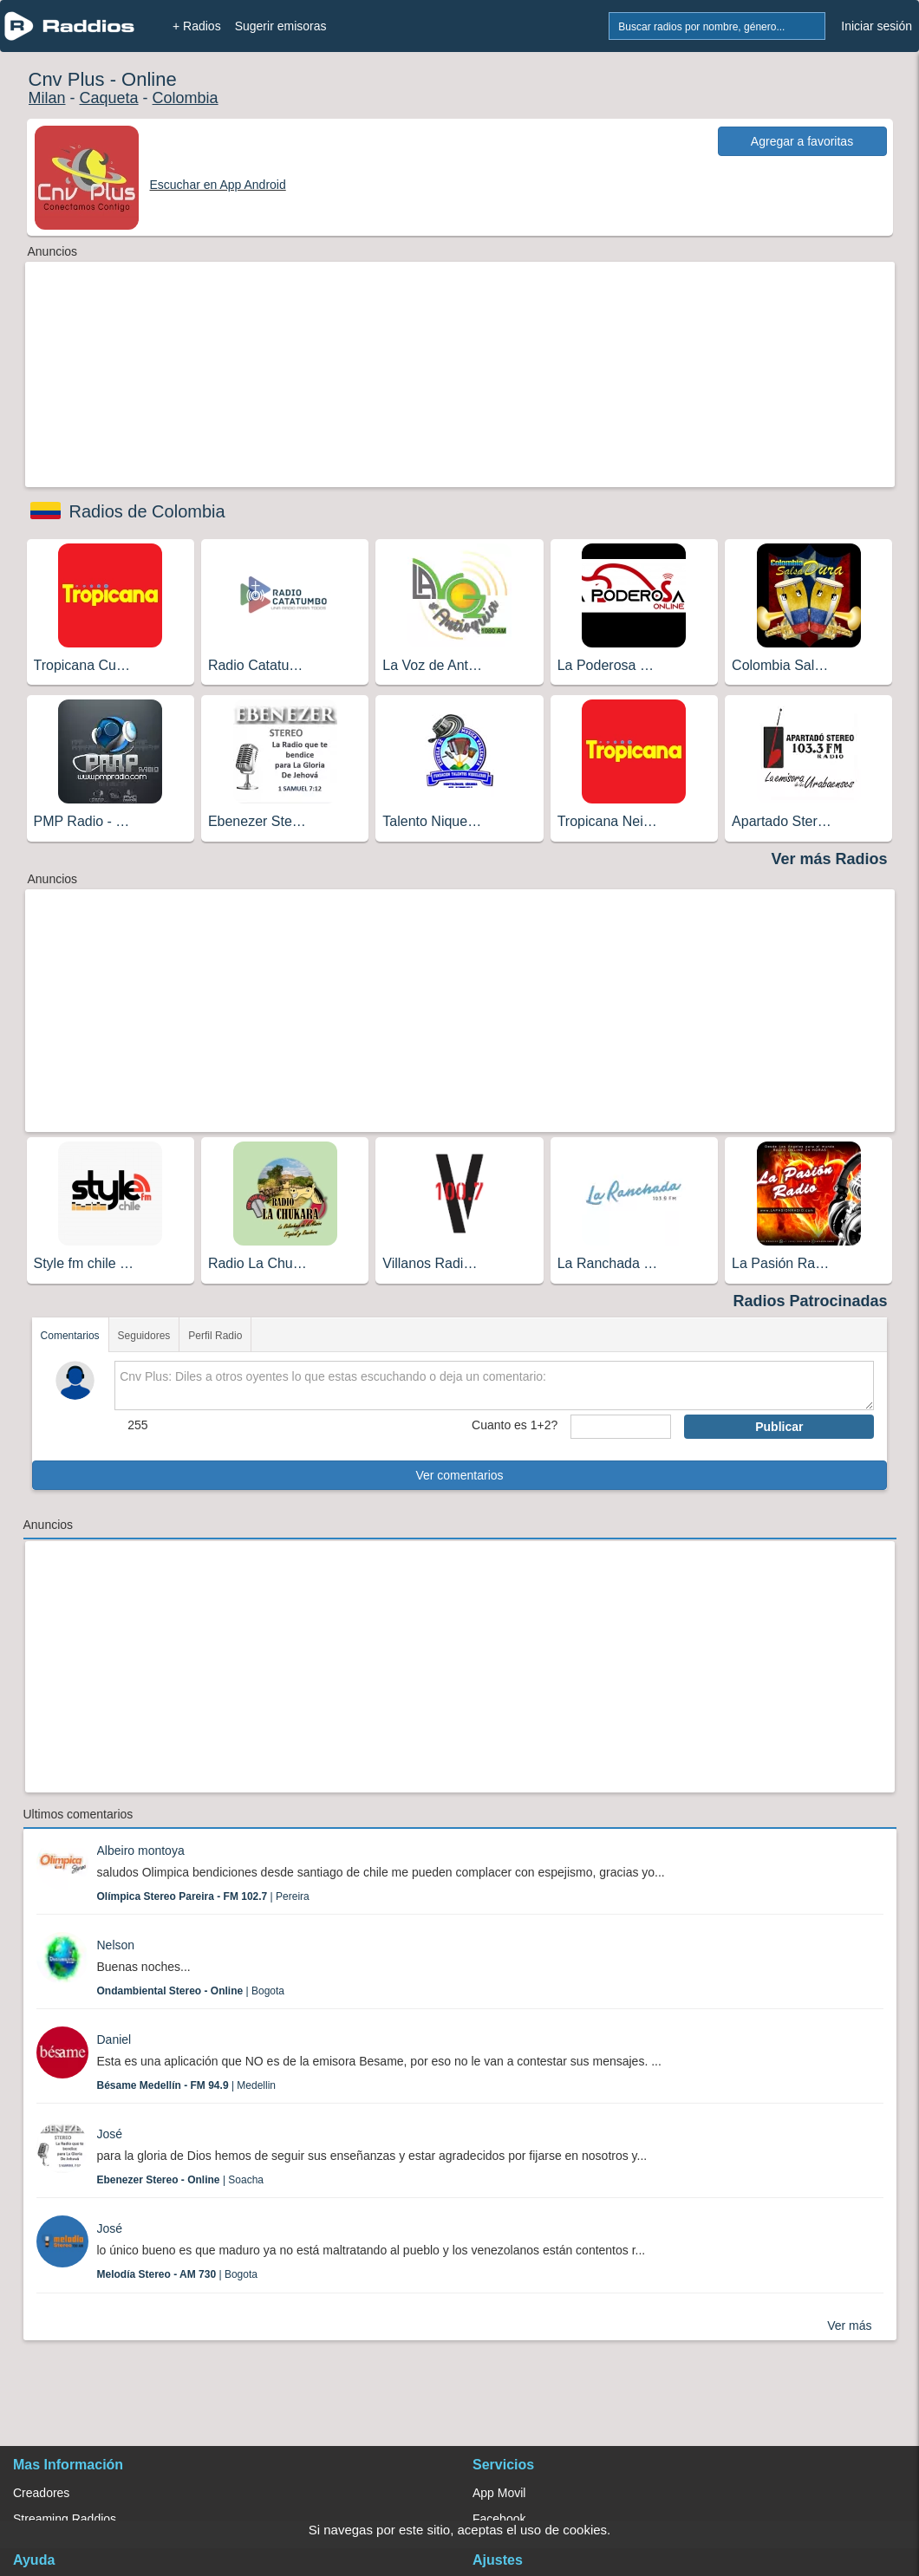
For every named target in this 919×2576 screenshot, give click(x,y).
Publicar (779, 1427)
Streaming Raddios (64, 2519)
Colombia (185, 98)
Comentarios (70, 1336)
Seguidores (144, 1336)
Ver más (849, 2325)
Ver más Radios (829, 859)
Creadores (41, 2493)
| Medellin (187, 2085)
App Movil (499, 2493)
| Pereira (203, 1896)
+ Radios (197, 26)
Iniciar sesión (876, 26)
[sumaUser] (620, 1427)
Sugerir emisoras (281, 26)
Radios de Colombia (147, 511)
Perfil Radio (215, 1336)
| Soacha (180, 2180)
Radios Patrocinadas (810, 1301)
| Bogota (191, 1991)
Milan (47, 98)
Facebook (499, 2519)
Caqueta (109, 98)
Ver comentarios (459, 1475)
